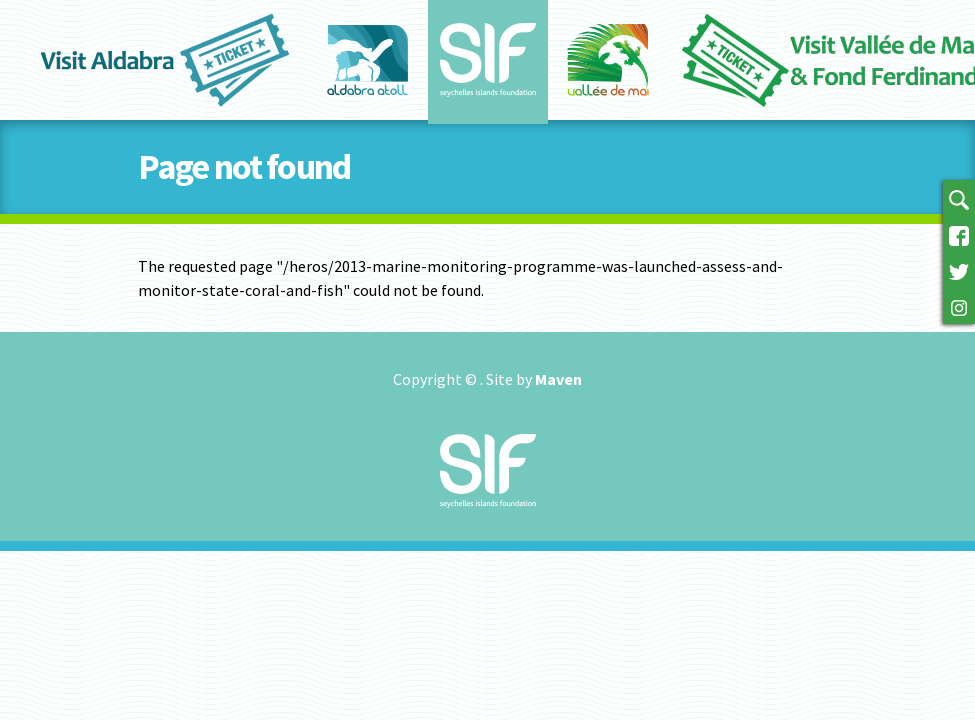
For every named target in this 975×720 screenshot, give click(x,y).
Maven (558, 379)
